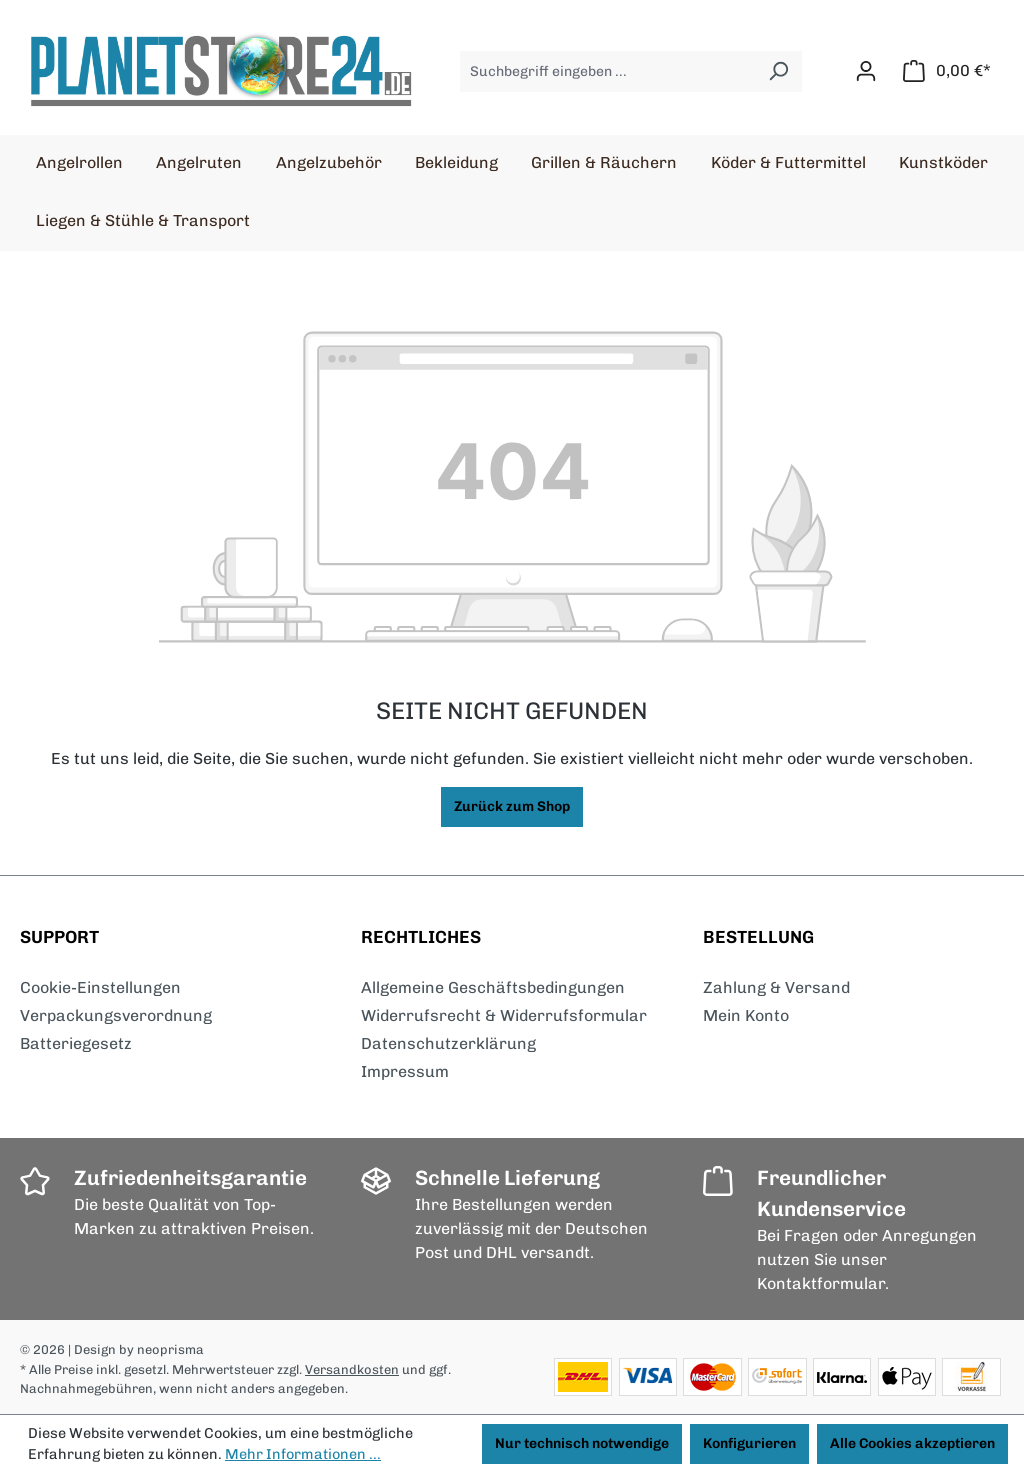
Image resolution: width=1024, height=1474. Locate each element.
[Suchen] (778, 71)
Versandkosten (352, 1369)
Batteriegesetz (76, 1043)
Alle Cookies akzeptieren (912, 1443)
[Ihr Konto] (866, 71)
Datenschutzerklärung (448, 1043)
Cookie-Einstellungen (100, 987)
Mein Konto (746, 1015)
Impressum (405, 1071)
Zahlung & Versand (776, 987)
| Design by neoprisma (136, 1349)
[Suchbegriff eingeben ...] (608, 71)
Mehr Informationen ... (303, 1454)
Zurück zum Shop (512, 806)
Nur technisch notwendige (582, 1443)
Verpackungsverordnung (116, 1015)
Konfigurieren (749, 1443)
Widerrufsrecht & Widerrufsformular (504, 1015)
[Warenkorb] (947, 71)
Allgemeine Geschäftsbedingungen (493, 987)
